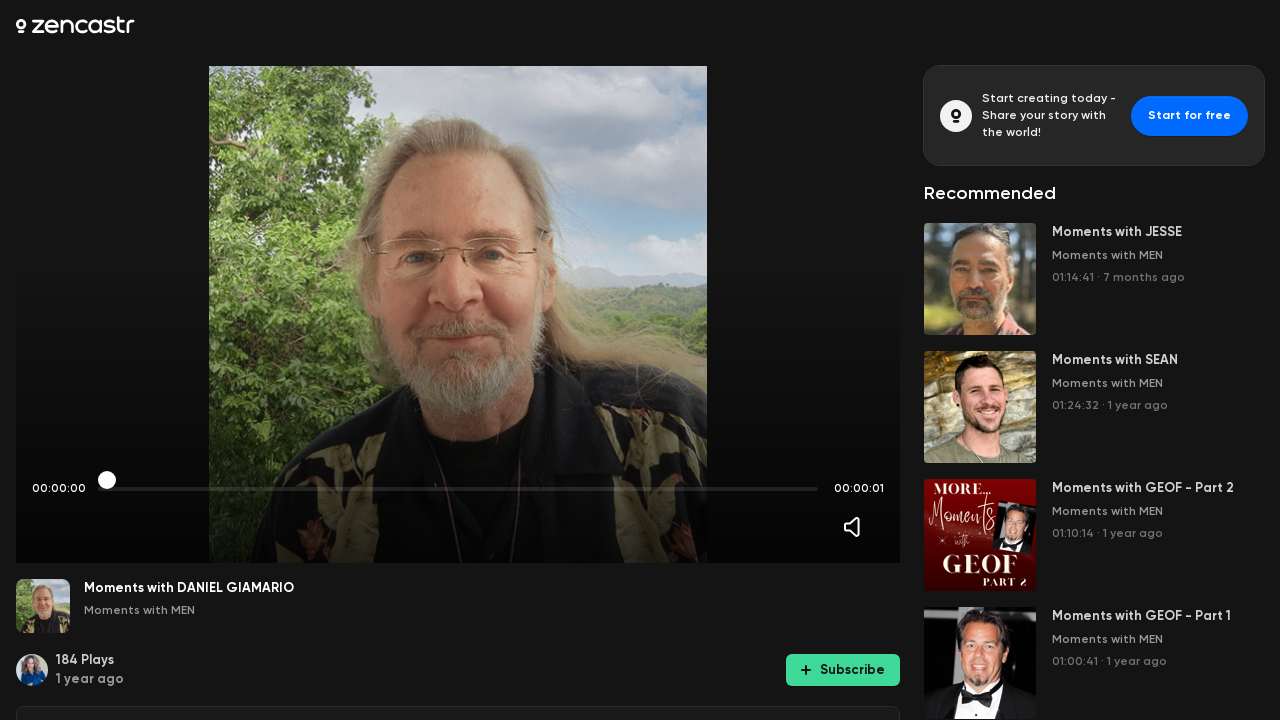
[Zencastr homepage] (75, 25)
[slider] (107, 480)
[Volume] (857, 527)
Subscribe (843, 669)
